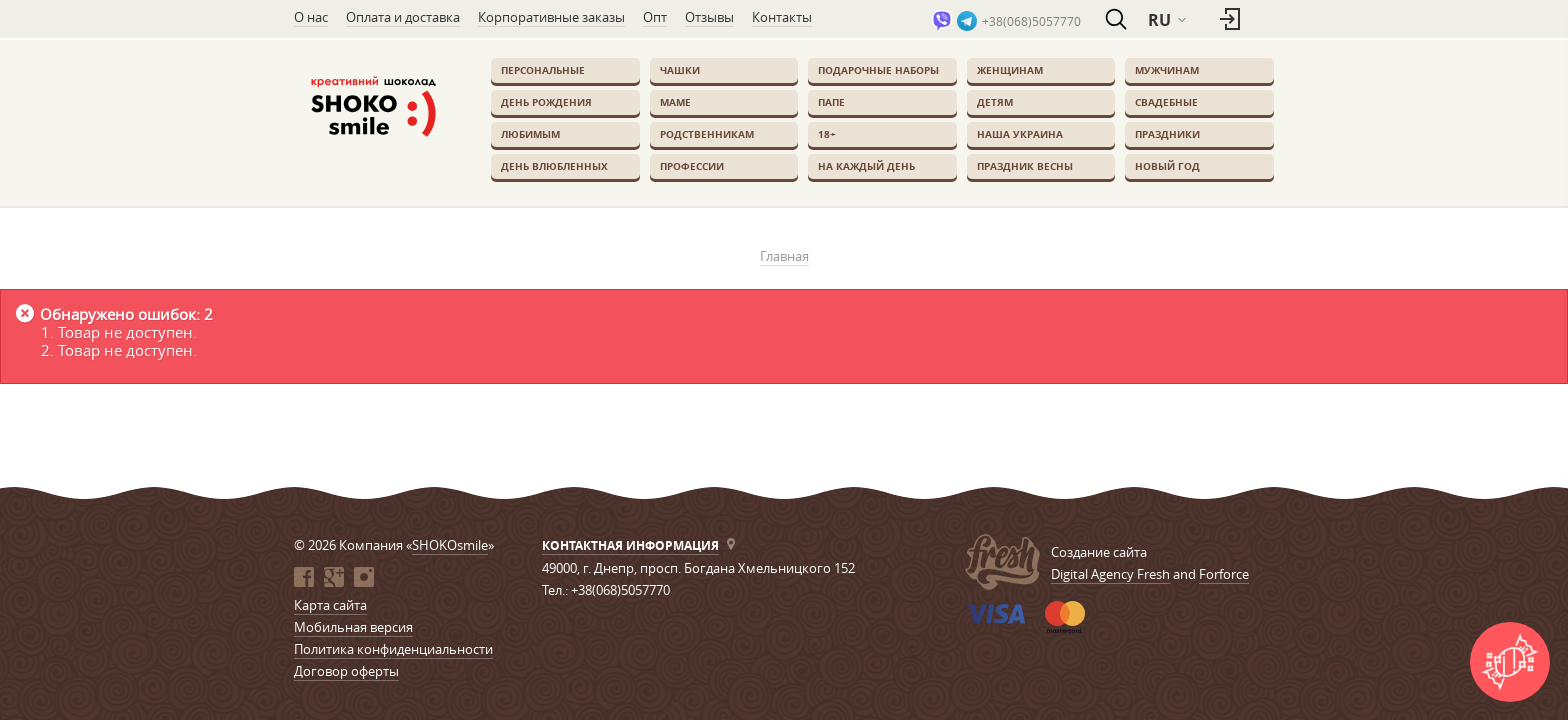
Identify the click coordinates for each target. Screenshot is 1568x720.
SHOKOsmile (450, 545)
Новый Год (1167, 166)
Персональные (543, 70)
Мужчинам (1167, 70)
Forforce (1224, 574)
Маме (675, 102)
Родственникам (707, 134)
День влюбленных (554, 166)
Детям (995, 102)
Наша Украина (1020, 134)
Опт (655, 17)
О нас (311, 17)
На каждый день (866, 166)
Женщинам (1010, 70)
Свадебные (1166, 102)
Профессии (692, 166)
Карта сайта (330, 605)
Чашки (680, 70)
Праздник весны (1025, 166)
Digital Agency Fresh (1110, 574)
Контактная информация (630, 545)
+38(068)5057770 (1031, 21)
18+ (827, 134)
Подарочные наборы (878, 70)
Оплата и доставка (403, 17)
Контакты (782, 17)
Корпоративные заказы (551, 17)
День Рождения (546, 102)
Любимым (530, 134)
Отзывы (709, 17)
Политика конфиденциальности (393, 649)
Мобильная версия (353, 627)
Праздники (1167, 134)
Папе (831, 102)
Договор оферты (346, 671)
